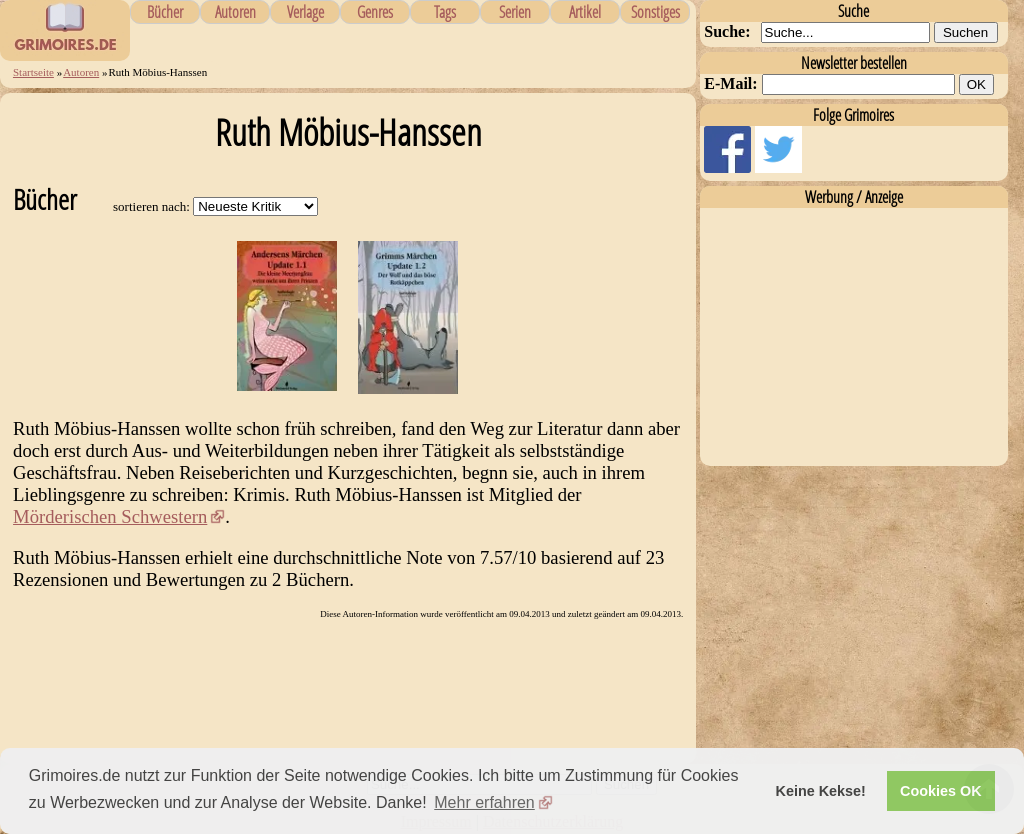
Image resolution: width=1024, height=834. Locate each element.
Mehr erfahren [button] (484, 802)
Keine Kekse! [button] (821, 791)
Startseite (33, 72)
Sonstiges (655, 12)
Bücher (165, 12)
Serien (515, 12)
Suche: (727, 31)
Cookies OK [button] (941, 791)
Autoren (235, 12)
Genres (375, 12)
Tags (445, 12)
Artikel (585, 12)
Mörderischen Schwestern (110, 516)
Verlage (305, 12)
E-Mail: (730, 83)
